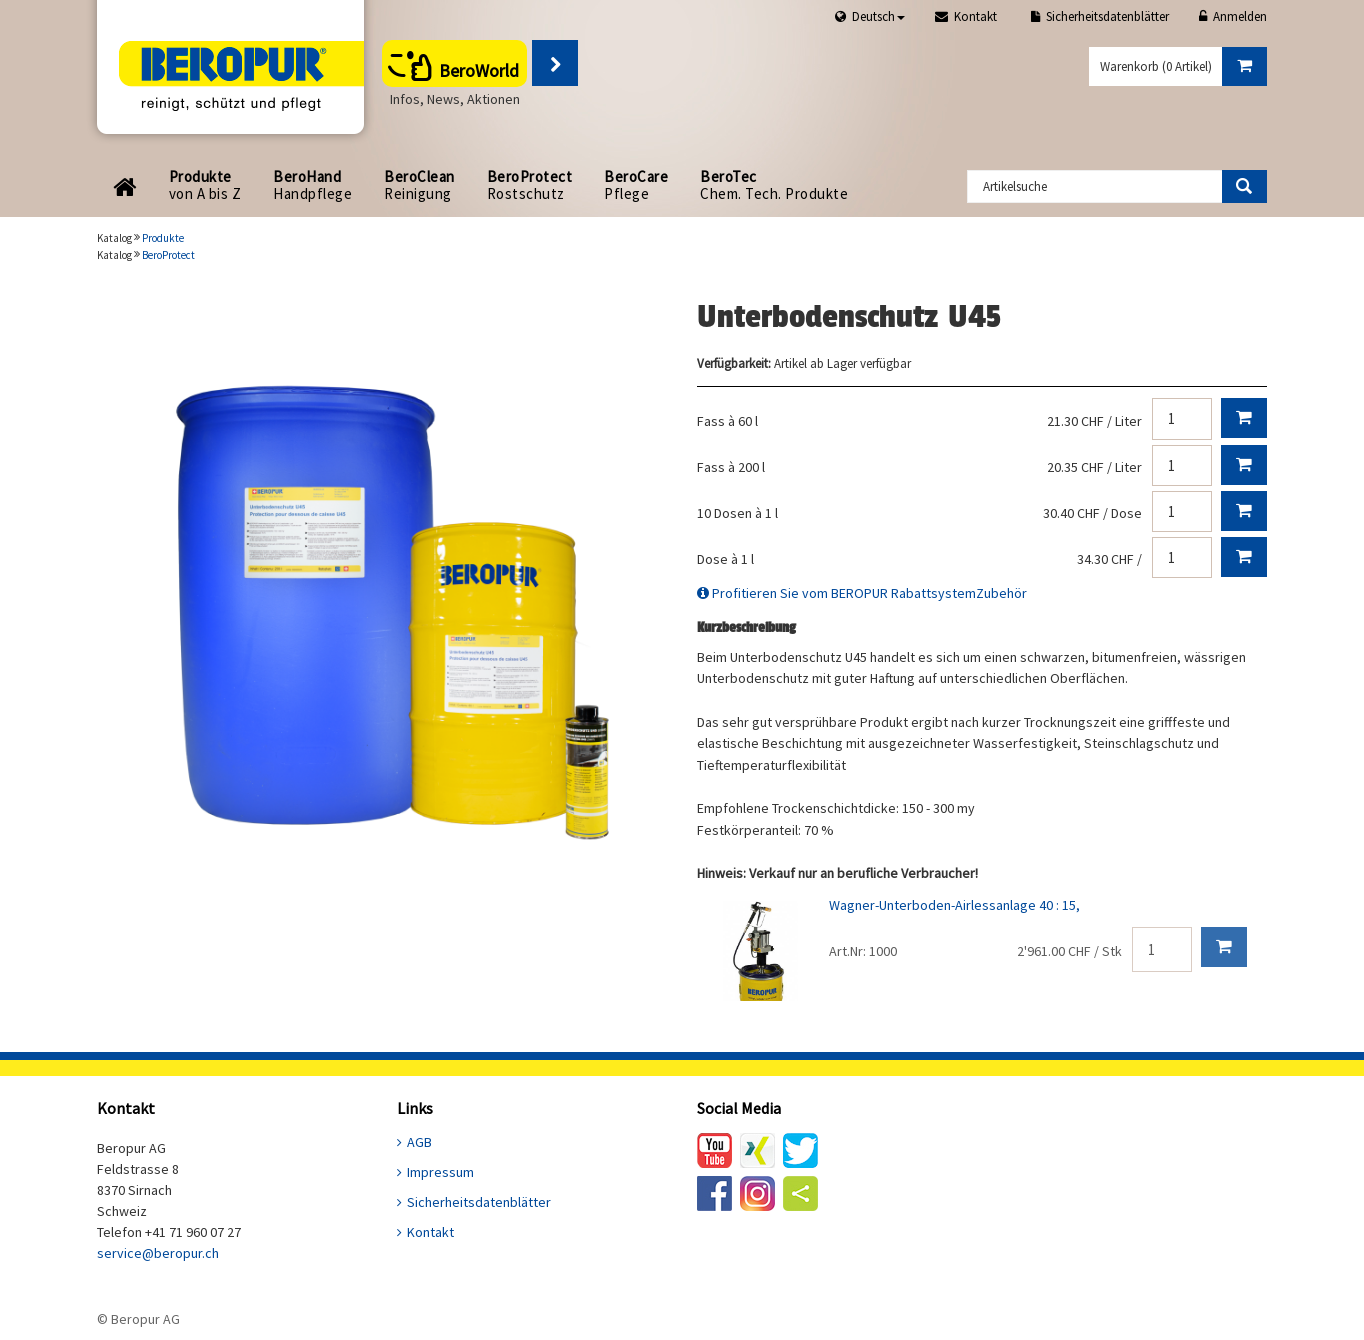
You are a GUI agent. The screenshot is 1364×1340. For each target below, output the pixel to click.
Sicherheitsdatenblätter (479, 1202)
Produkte (163, 238)
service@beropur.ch (158, 1253)
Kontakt (430, 1232)
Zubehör (1001, 593)
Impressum (440, 1172)
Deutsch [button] (878, 16)
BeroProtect (168, 255)
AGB (419, 1142)
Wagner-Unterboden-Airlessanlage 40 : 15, (954, 905)
